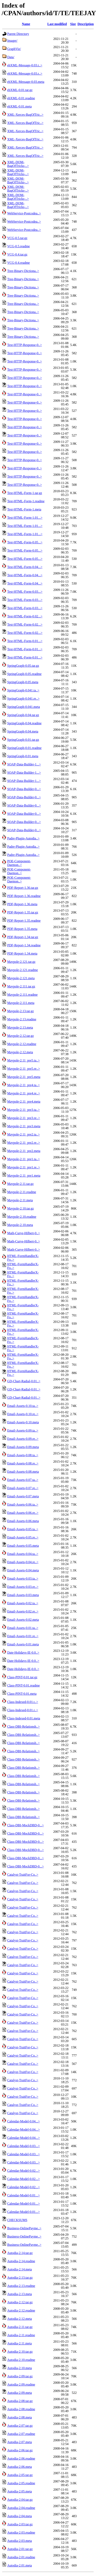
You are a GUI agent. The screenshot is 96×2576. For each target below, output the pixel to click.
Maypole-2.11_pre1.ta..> (23, 1159)
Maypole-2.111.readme (22, 994)
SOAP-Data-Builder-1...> (24, 764)
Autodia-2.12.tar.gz (20, 2302)
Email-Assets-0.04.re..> (22, 1562)
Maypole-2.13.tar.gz (20, 1011)
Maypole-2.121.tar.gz (21, 961)
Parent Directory (18, 34)
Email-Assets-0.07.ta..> (22, 1480)
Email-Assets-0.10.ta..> (22, 1406)
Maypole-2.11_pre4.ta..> (23, 1085)
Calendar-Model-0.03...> (23, 2146)
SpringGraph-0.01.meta (22, 756)
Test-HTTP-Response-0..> (24, 345)
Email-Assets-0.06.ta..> (22, 1504)
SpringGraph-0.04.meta (22, 731)
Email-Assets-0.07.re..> (22, 1488)
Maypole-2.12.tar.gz (20, 1035)
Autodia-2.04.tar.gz (20, 2499)
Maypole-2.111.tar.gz (21, 986)
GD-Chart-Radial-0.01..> (23, 1381)
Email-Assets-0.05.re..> (22, 1537)
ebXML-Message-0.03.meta (25, 81)
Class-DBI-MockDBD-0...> (25, 1825)
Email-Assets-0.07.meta (23, 1496)
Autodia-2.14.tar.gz (20, 2253)
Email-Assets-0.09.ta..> (22, 1430)
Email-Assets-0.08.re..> (22, 1463)
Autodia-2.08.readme (21, 2409)
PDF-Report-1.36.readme (24, 896)
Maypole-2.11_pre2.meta (23, 1151)
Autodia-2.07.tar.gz (20, 2425)
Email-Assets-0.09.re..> (22, 1438)
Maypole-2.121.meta (21, 978)
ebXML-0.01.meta (19, 106)
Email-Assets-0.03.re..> (22, 1586)
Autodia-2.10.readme (21, 2360)
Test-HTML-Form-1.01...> (24, 517)
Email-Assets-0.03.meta (23, 1595)
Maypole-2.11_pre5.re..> (23, 1068)
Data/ (10, 57)
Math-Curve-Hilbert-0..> (23, 1233)
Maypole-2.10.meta (20, 1225)
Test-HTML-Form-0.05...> (24, 542)
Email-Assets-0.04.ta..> (22, 1554)
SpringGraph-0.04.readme (24, 723)
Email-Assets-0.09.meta (23, 1447)
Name (26, 24)
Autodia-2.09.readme (21, 2384)
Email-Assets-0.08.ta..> (22, 1455)
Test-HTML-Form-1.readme (26, 501)
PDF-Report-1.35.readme (24, 920)
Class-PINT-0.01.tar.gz (22, 1677)
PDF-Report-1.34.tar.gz (22, 937)
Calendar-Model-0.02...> (23, 2170)
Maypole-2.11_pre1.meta (23, 1175)
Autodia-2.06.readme (21, 2458)
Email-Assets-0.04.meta (23, 1570)
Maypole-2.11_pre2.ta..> (23, 1134)
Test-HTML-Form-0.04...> (24, 567)
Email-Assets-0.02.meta (23, 1619)
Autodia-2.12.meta (19, 2318)
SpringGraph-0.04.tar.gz (23, 715)
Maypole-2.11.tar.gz (20, 1184)
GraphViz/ (14, 49)
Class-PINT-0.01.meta (22, 1693)
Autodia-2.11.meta (19, 2343)
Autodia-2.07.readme (21, 2434)
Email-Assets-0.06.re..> (22, 1512)
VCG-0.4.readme (18, 262)
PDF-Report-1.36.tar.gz (22, 887)
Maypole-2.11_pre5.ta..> (23, 1060)
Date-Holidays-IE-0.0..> (23, 1652)
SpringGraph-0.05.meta (22, 682)
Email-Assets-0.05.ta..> (22, 1529)
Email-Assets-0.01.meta (23, 1644)
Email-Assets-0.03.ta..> (22, 1578)
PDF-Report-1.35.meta (22, 929)
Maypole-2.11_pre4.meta (23, 1101)
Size (73, 24)
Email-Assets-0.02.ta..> (22, 1603)
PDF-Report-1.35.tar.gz (22, 912)
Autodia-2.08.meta (19, 2417)
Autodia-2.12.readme (21, 2310)
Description (85, 24)
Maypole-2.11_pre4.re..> (23, 1093)
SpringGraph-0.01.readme (24, 748)
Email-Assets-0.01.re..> (22, 1636)
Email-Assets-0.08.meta (23, 1471)
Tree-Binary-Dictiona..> (23, 271)
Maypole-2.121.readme (22, 970)
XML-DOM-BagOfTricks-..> (18, 164)
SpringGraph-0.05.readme (24, 674)
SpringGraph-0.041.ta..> (23, 690)
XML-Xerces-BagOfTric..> (25, 114)
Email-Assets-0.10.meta (23, 1422)
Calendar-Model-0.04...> (23, 2121)
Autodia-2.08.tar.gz (20, 2401)
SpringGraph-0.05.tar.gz (23, 665)
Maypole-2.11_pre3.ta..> (23, 1109)
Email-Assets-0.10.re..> (22, 1414)
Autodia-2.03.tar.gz (20, 2524)
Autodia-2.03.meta (19, 2540)
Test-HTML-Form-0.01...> (24, 641)
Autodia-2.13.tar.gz (20, 2277)
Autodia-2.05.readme (21, 2483)
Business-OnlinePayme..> (24, 2228)
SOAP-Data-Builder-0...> (24, 789)
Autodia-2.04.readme (21, 2508)
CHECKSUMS (17, 2220)
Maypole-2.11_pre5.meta (23, 1077)
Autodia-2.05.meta (19, 2491)
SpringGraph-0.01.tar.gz (23, 739)
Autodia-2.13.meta (19, 2294)
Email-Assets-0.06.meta (23, 1521)
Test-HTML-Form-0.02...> (24, 616)
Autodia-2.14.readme (21, 2261)
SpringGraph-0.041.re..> (23, 698)
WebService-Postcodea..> (24, 213)
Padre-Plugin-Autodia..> (23, 838)
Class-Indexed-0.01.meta (23, 1718)
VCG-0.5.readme (18, 246)
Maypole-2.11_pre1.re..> (23, 1167)
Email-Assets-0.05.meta (23, 1545)
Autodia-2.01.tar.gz (20, 2549)
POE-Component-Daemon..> (19, 863)
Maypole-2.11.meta (20, 1200)
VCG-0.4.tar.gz (17, 254)
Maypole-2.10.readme (21, 1216)
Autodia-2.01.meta (19, 2565)
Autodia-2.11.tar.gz (19, 2327)
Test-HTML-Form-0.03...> (24, 591)
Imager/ (12, 40)
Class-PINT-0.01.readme (23, 1685)
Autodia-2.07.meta (19, 2442)
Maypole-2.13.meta (20, 1027)
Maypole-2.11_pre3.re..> (23, 1118)
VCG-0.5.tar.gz (17, 238)
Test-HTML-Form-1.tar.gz (24, 493)
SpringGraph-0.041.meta (23, 707)
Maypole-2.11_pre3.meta (23, 1126)
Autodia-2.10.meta (19, 2368)
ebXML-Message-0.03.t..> (24, 65)
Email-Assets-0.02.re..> (22, 1611)
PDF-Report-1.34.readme (24, 945)
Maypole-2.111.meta (20, 1003)
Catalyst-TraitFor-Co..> (22, 1874)
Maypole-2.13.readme (21, 1019)
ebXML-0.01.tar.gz (19, 90)
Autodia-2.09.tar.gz (20, 2376)
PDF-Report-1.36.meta (22, 904)
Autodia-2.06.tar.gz (20, 2450)
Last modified (57, 24)
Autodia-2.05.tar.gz (20, 2475)
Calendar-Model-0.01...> (23, 2195)
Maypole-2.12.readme (21, 1044)
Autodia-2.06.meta (19, 2466)
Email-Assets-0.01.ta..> (22, 1628)
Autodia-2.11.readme (21, 2335)
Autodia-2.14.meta (19, 2269)
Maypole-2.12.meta (20, 1052)
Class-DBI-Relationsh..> (23, 1726)
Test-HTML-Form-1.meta (24, 509)
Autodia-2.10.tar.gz (20, 2351)
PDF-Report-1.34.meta (22, 953)
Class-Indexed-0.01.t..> (22, 1702)
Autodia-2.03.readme (21, 2532)
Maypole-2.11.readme (21, 1192)
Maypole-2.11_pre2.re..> (23, 1142)
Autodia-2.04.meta (19, 2516)
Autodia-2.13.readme (21, 2286)
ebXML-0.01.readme (21, 98)
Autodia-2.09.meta (19, 2392)
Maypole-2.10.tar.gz (20, 1208)
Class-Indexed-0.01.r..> (22, 1710)
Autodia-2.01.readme (21, 2557)
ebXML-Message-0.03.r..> (24, 73)
